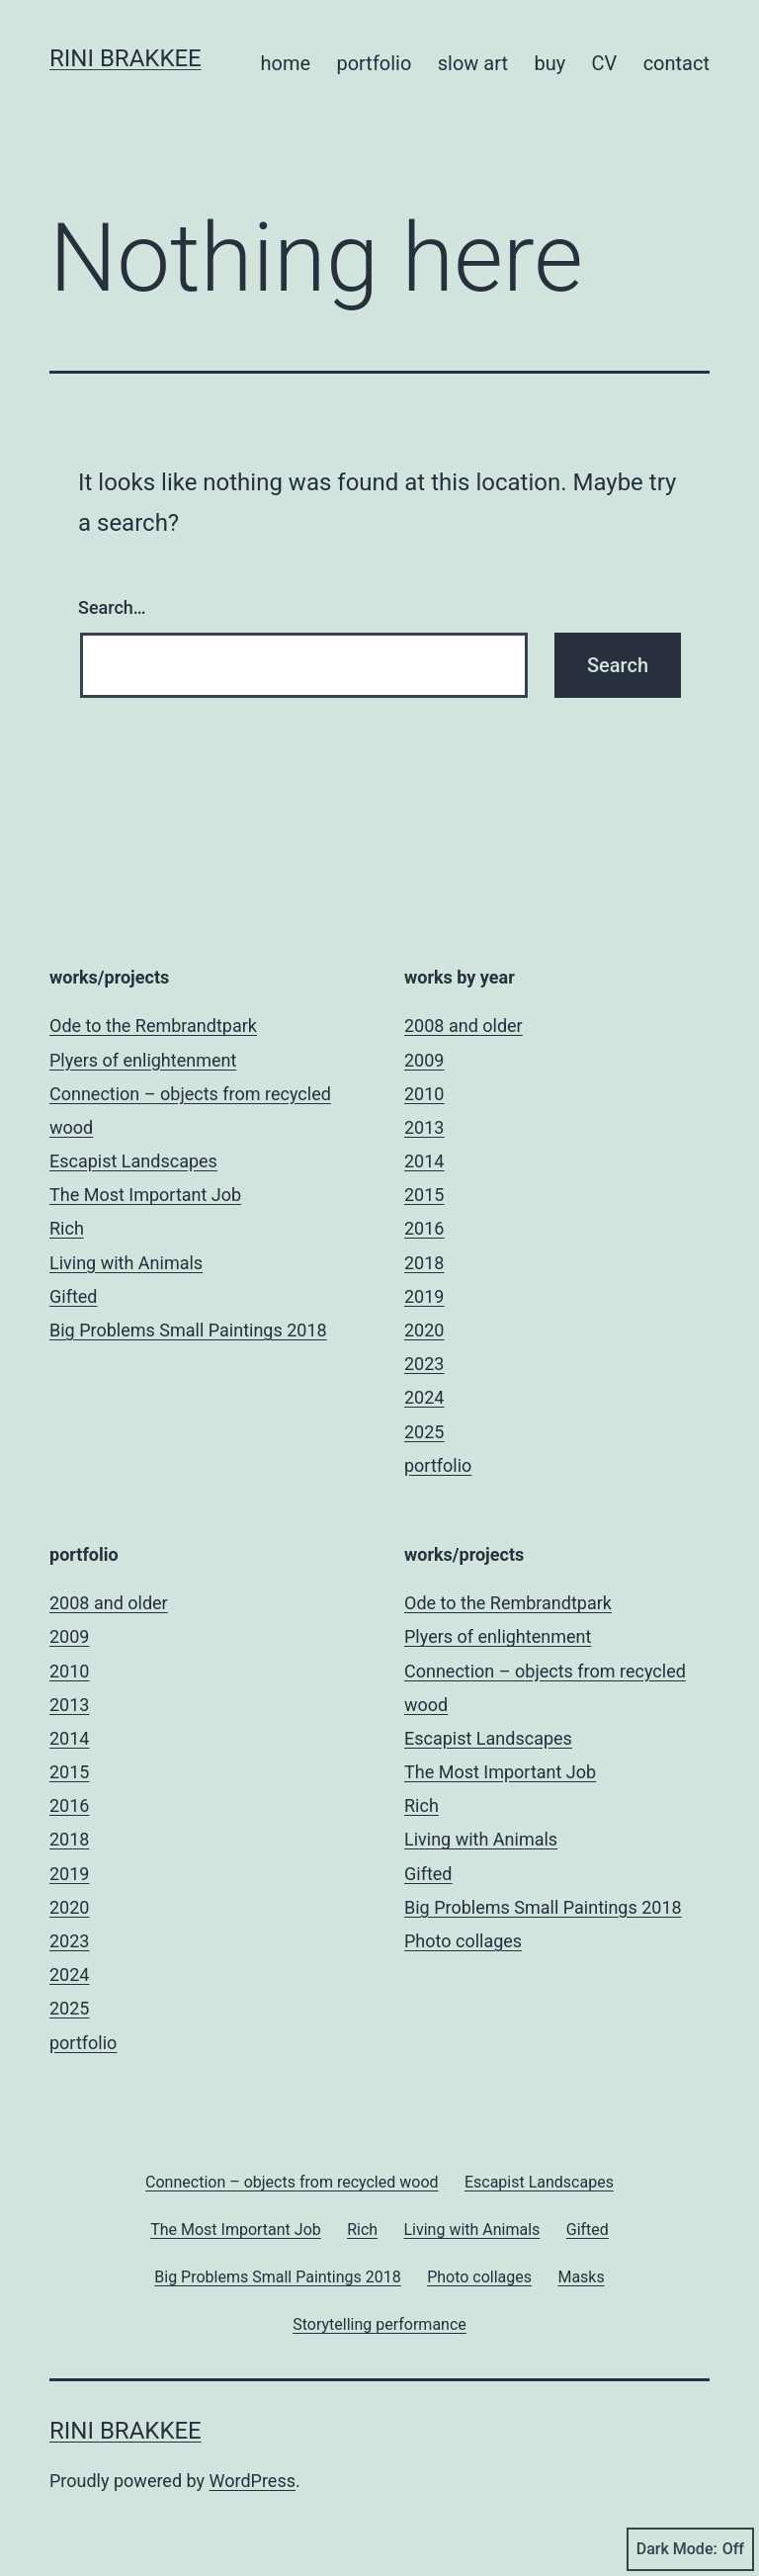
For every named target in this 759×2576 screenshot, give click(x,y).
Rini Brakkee (125, 58)
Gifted (73, 1296)
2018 (424, 1262)
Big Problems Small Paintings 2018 (188, 1330)
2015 (424, 1194)
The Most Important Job (145, 1194)
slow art (473, 63)
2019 (424, 1296)
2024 (424, 1397)
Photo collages (463, 1941)
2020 (424, 1330)
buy (549, 63)
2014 (424, 1161)
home (285, 63)
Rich (66, 1228)
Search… (112, 607)
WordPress (252, 2480)
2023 (424, 1363)
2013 (424, 1127)
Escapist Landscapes (133, 1161)
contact (676, 63)
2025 (424, 1431)
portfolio (373, 63)
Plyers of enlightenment (142, 1060)
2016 (424, 1228)
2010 (424, 1093)
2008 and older (463, 1025)
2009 (424, 1060)
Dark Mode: (690, 2549)
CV (605, 63)
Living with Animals (126, 1262)
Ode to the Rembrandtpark (153, 1025)
